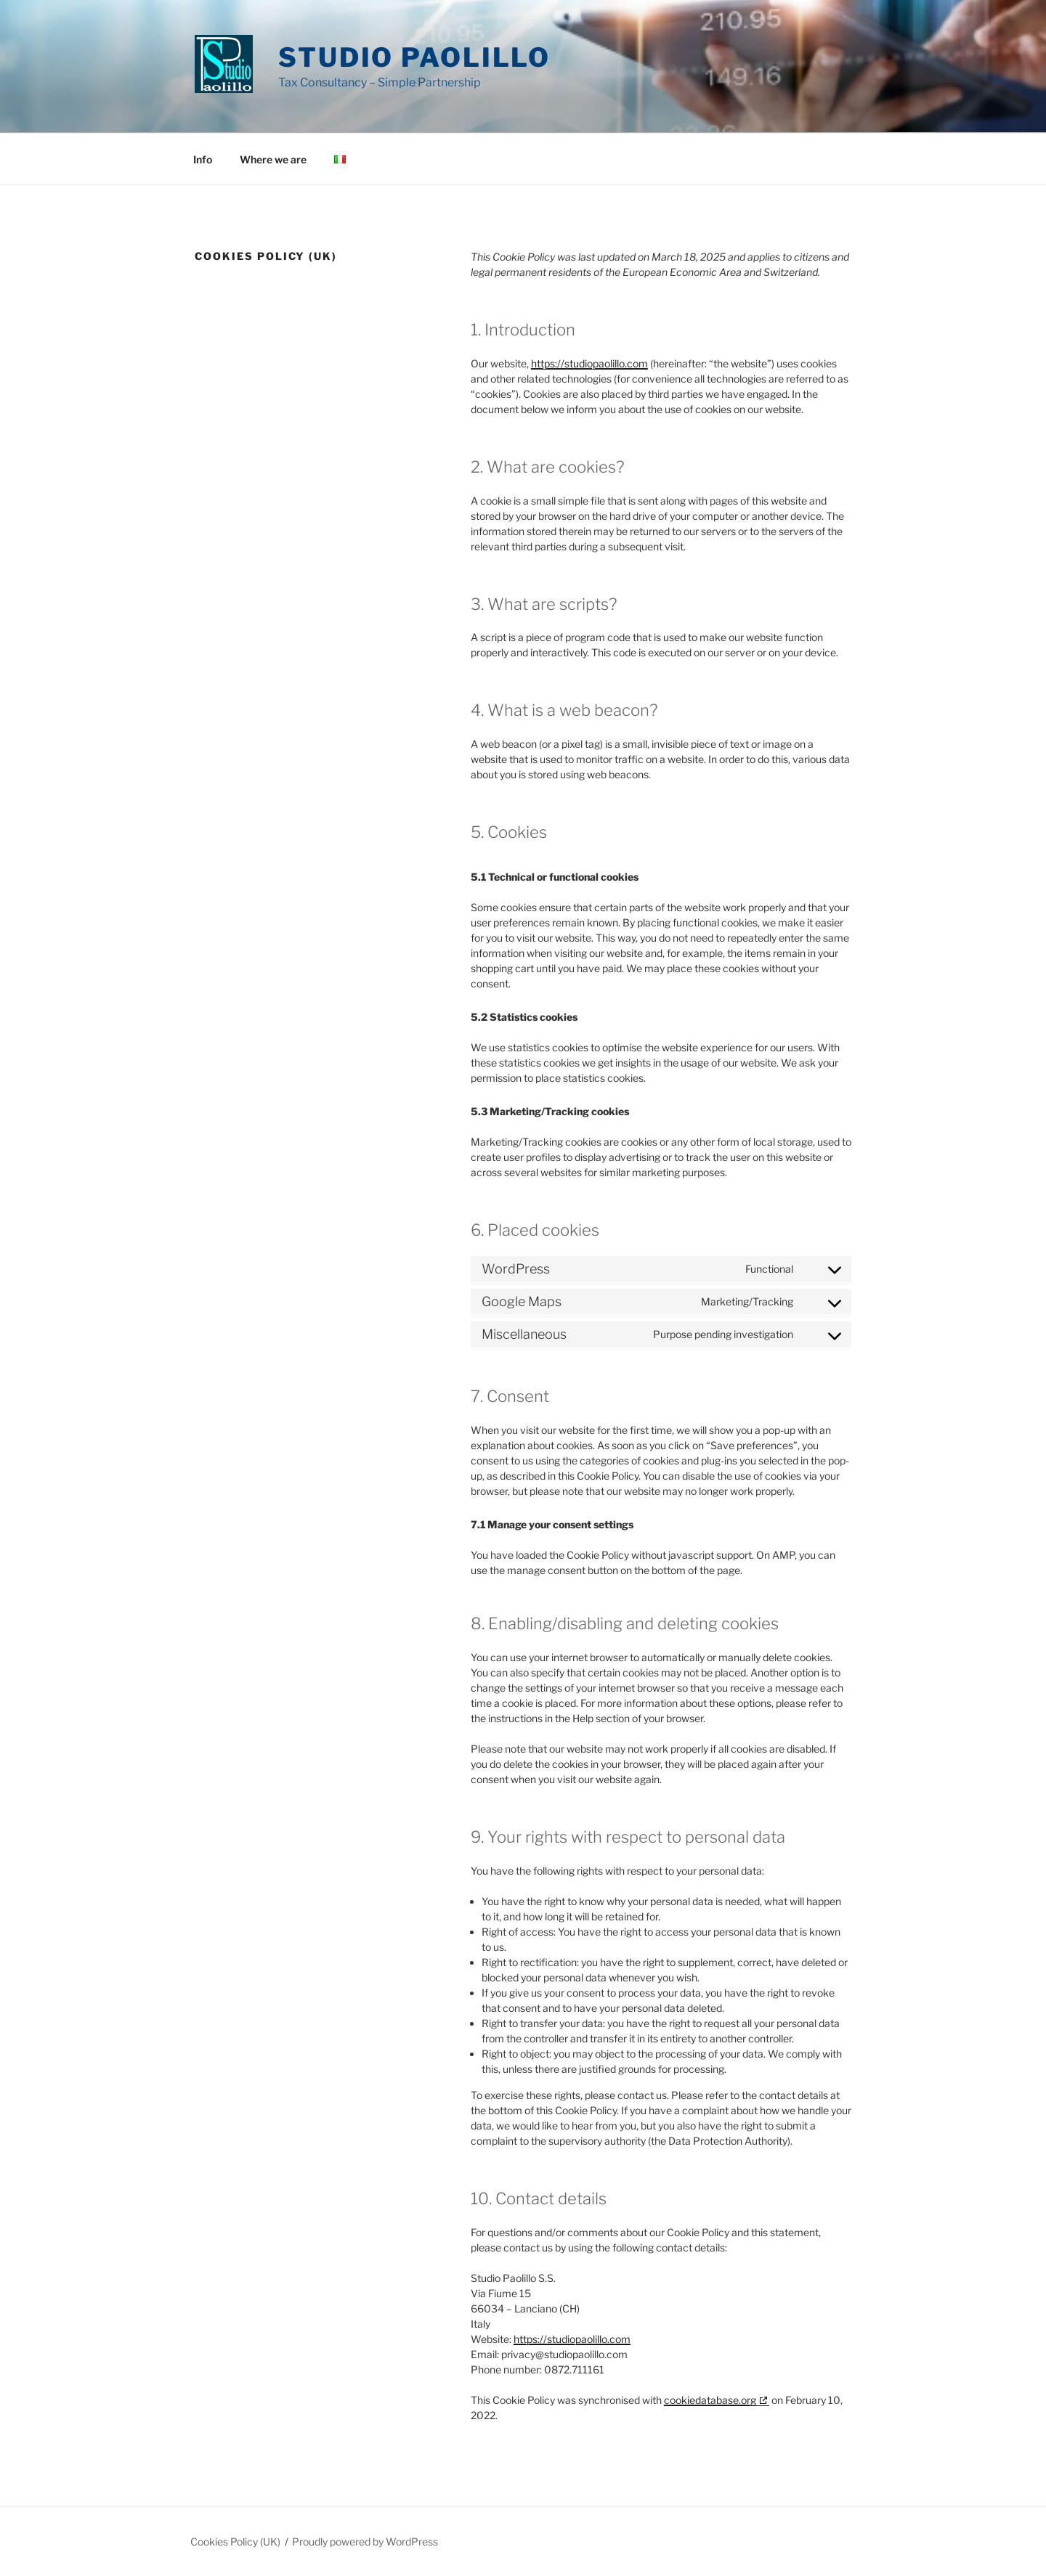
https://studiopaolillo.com (589, 363)
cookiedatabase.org (710, 2400)
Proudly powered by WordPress (365, 2541)
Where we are (273, 159)
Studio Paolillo (414, 57)
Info (202, 159)
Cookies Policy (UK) (235, 2541)
